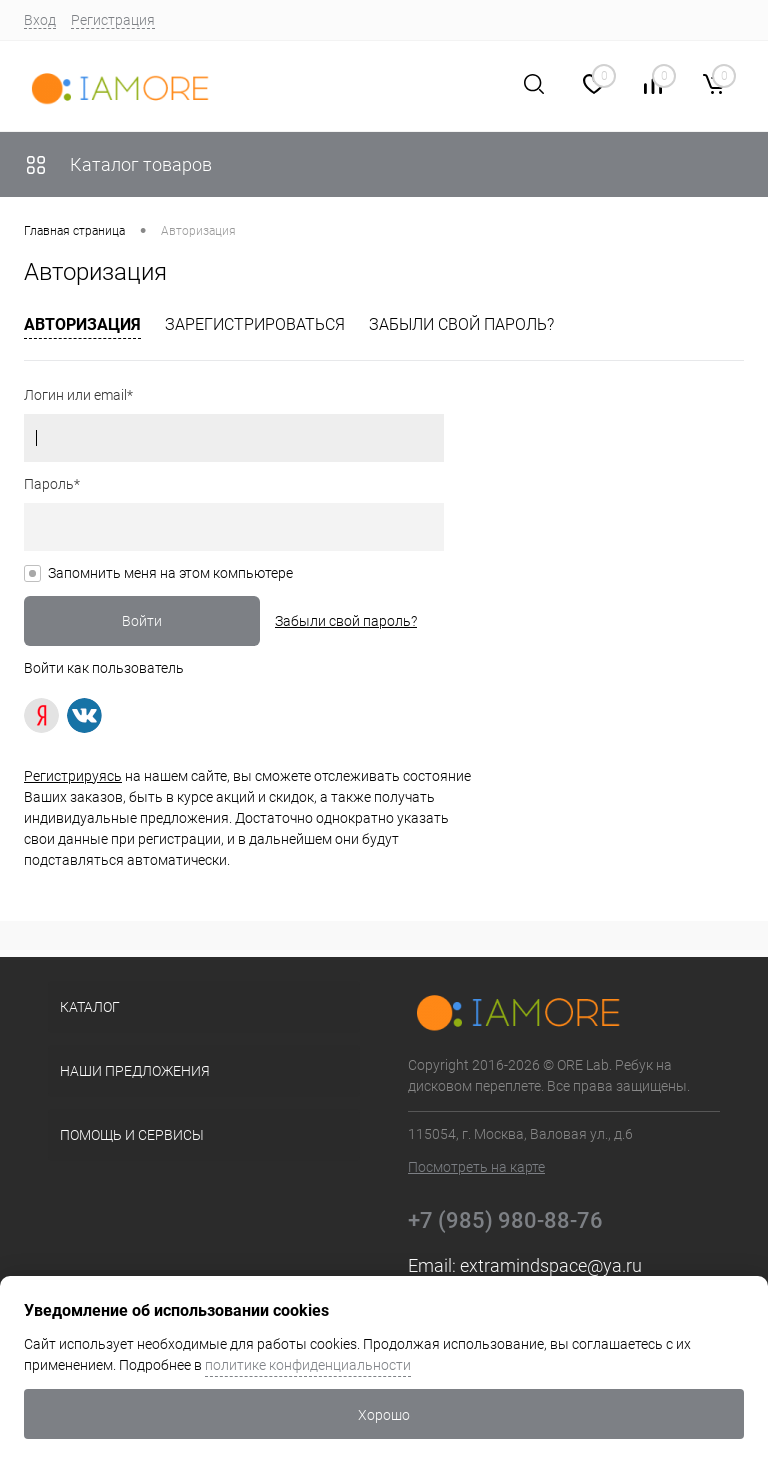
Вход (40, 20)
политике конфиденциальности (308, 1365)
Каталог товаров (118, 164)
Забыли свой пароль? (461, 324)
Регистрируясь (73, 776)
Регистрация (113, 20)
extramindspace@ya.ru (551, 1265)
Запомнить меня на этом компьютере (170, 573)
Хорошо (384, 1415)
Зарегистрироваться (255, 324)
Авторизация (82, 324)
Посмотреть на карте (476, 1167)
